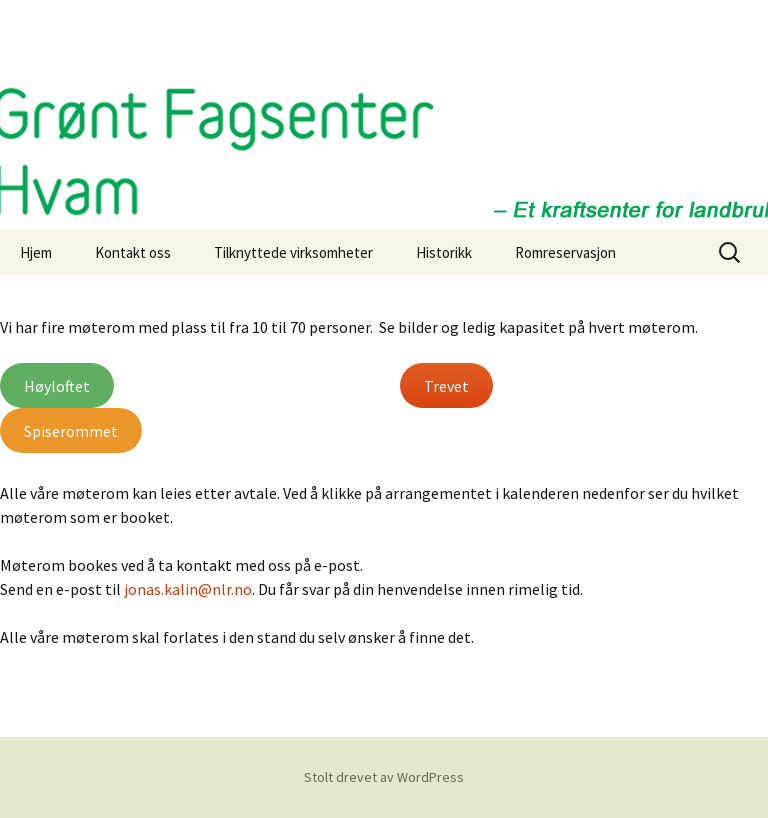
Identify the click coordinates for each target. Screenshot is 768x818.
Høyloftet (57, 386)
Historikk (444, 252)
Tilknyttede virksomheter (293, 252)
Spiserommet (71, 431)
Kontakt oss (133, 252)
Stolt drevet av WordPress (384, 777)
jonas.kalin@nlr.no (188, 589)
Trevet (446, 386)
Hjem (36, 252)
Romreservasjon (565, 252)
